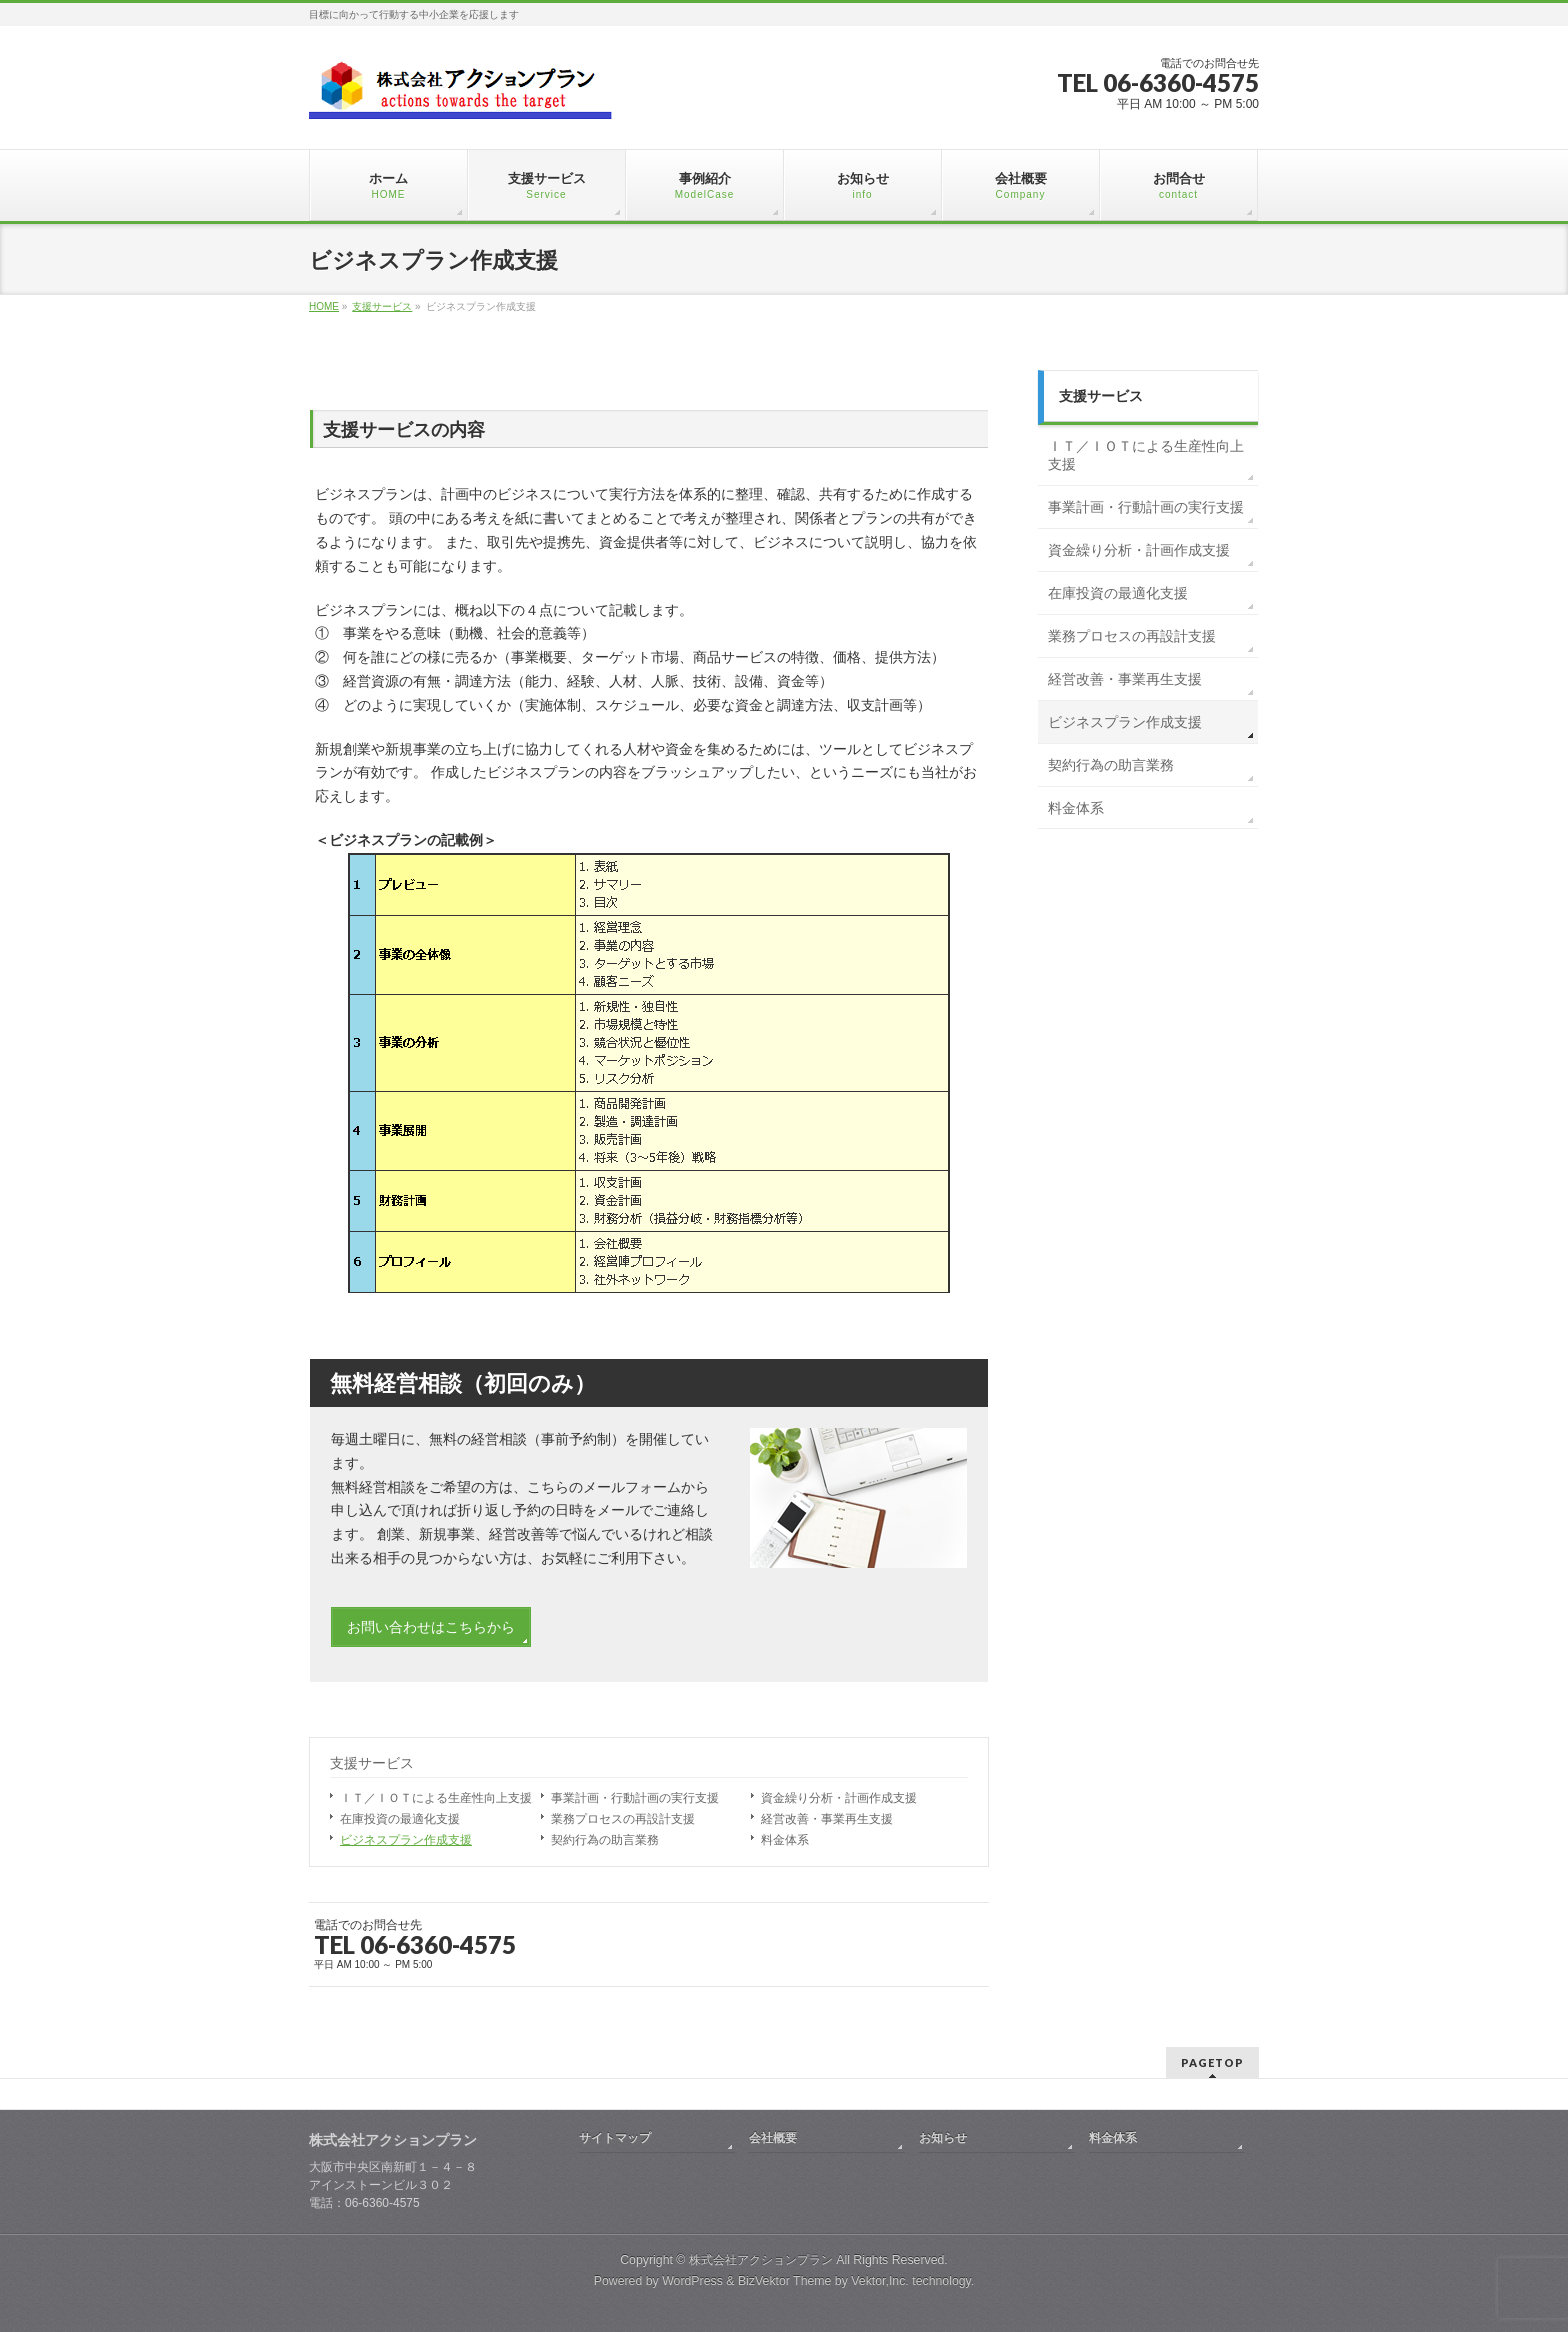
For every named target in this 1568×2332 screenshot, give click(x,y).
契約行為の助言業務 (605, 1840)
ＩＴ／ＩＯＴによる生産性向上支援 (436, 1798)
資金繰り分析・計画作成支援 (839, 1798)
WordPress (692, 2281)
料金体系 (785, 1840)
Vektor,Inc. (880, 2281)
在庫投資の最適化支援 (400, 1819)
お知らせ (943, 2138)
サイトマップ (615, 2138)
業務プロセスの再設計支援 (623, 1819)
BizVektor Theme (785, 2281)
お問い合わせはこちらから (431, 1627)
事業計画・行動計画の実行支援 (635, 1798)
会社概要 (773, 2138)
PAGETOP (1212, 2062)
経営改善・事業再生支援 (827, 1819)
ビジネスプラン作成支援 (406, 1840)
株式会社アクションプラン (761, 2260)
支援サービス (372, 1763)
